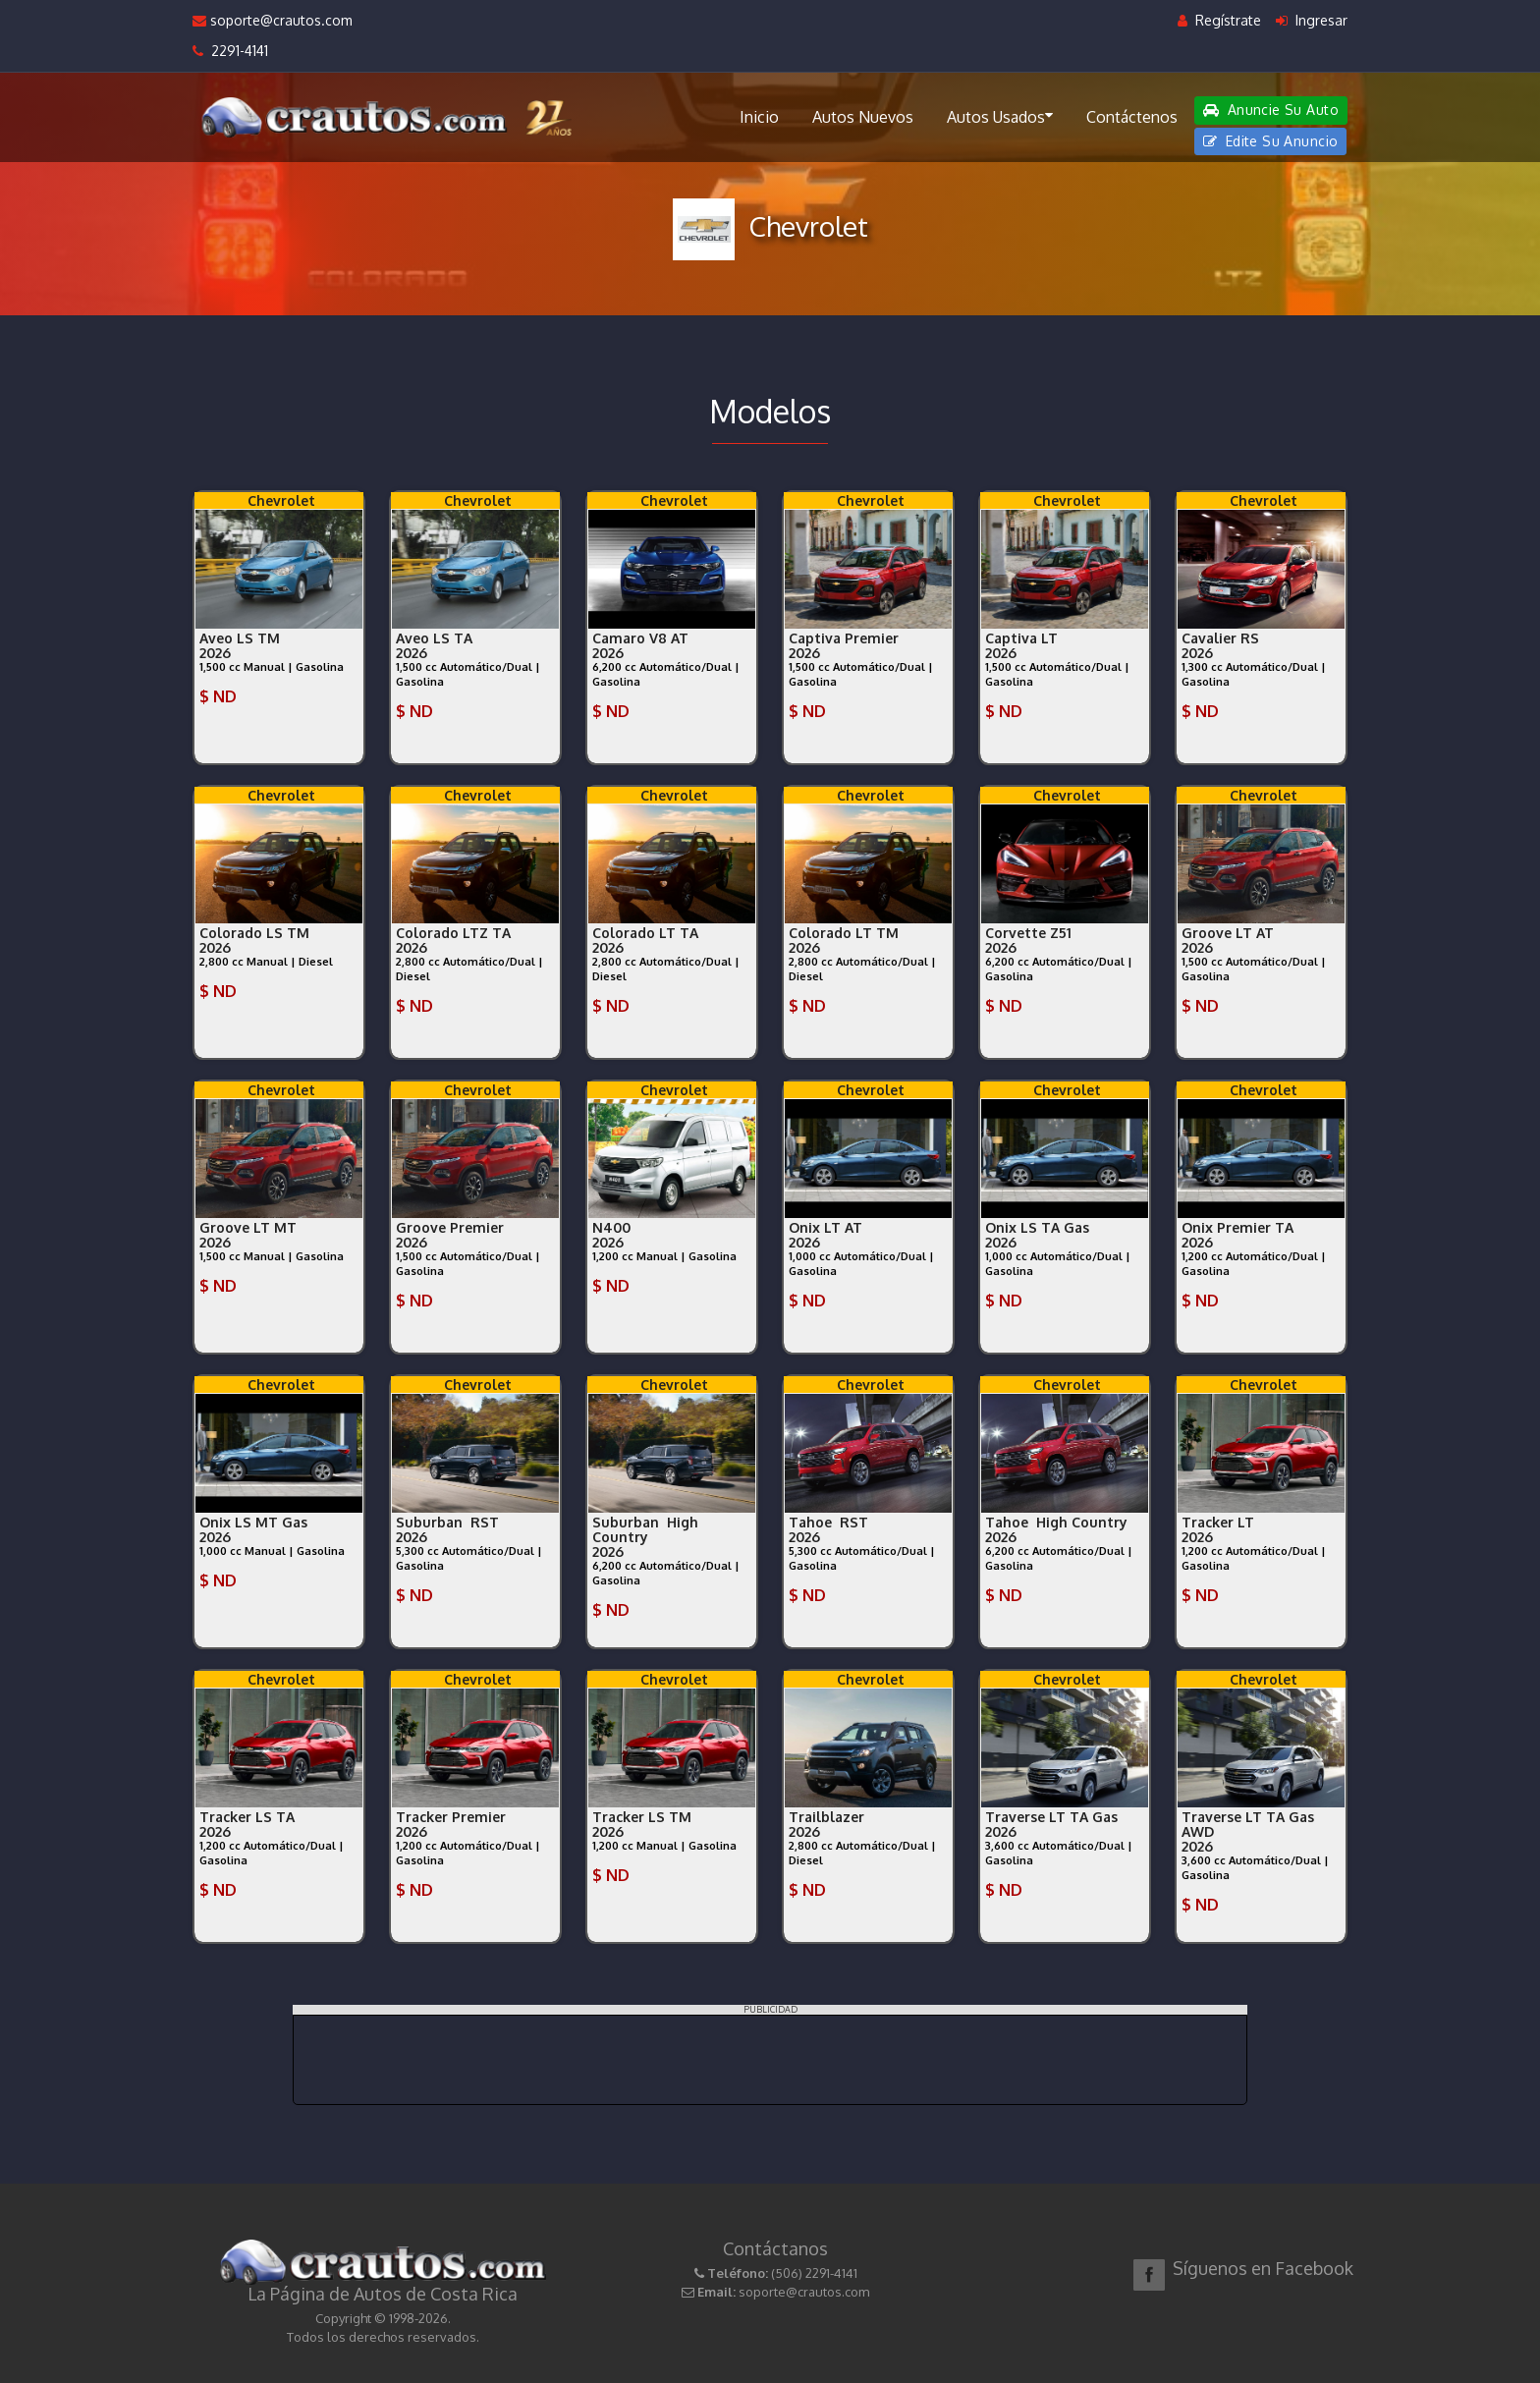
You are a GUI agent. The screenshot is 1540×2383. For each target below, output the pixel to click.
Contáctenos (1132, 117)
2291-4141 (230, 50)
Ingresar (1312, 20)
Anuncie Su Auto (1271, 109)
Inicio (759, 117)
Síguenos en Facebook (1263, 2268)
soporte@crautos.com (272, 20)
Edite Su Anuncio (1271, 141)
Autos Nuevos (862, 117)
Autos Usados (1000, 116)
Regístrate (1219, 20)
